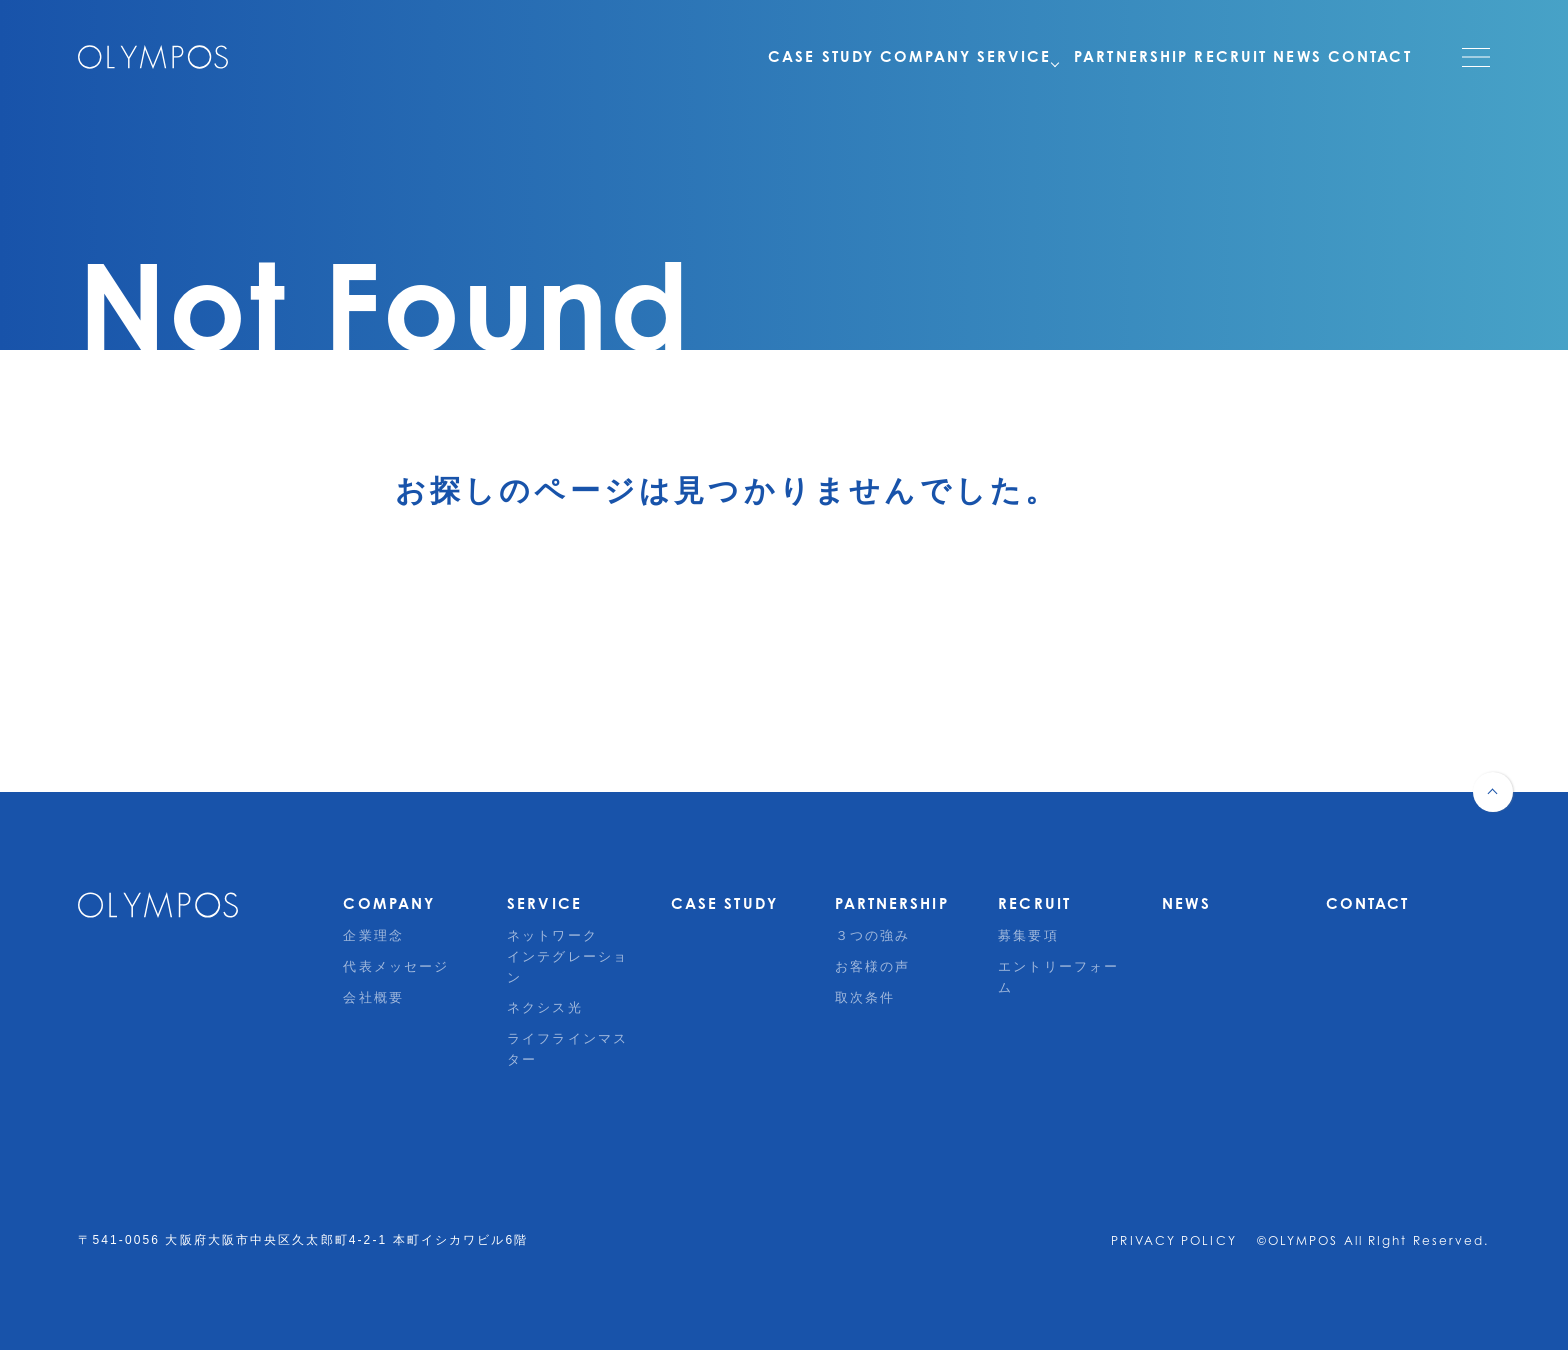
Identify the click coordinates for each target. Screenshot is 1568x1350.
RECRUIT (1202, 56)
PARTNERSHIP (1089, 56)
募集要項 (1028, 935)
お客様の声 (873, 966)
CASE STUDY (734, 56)
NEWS (1283, 56)
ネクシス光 (545, 1007)
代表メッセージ (396, 966)
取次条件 (865, 997)
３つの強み (873, 935)
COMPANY (854, 56)
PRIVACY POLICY (1173, 1240)
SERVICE (966, 56)
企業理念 (373, 935)
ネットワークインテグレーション (567, 956)
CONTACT (1370, 56)
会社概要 (373, 997)
